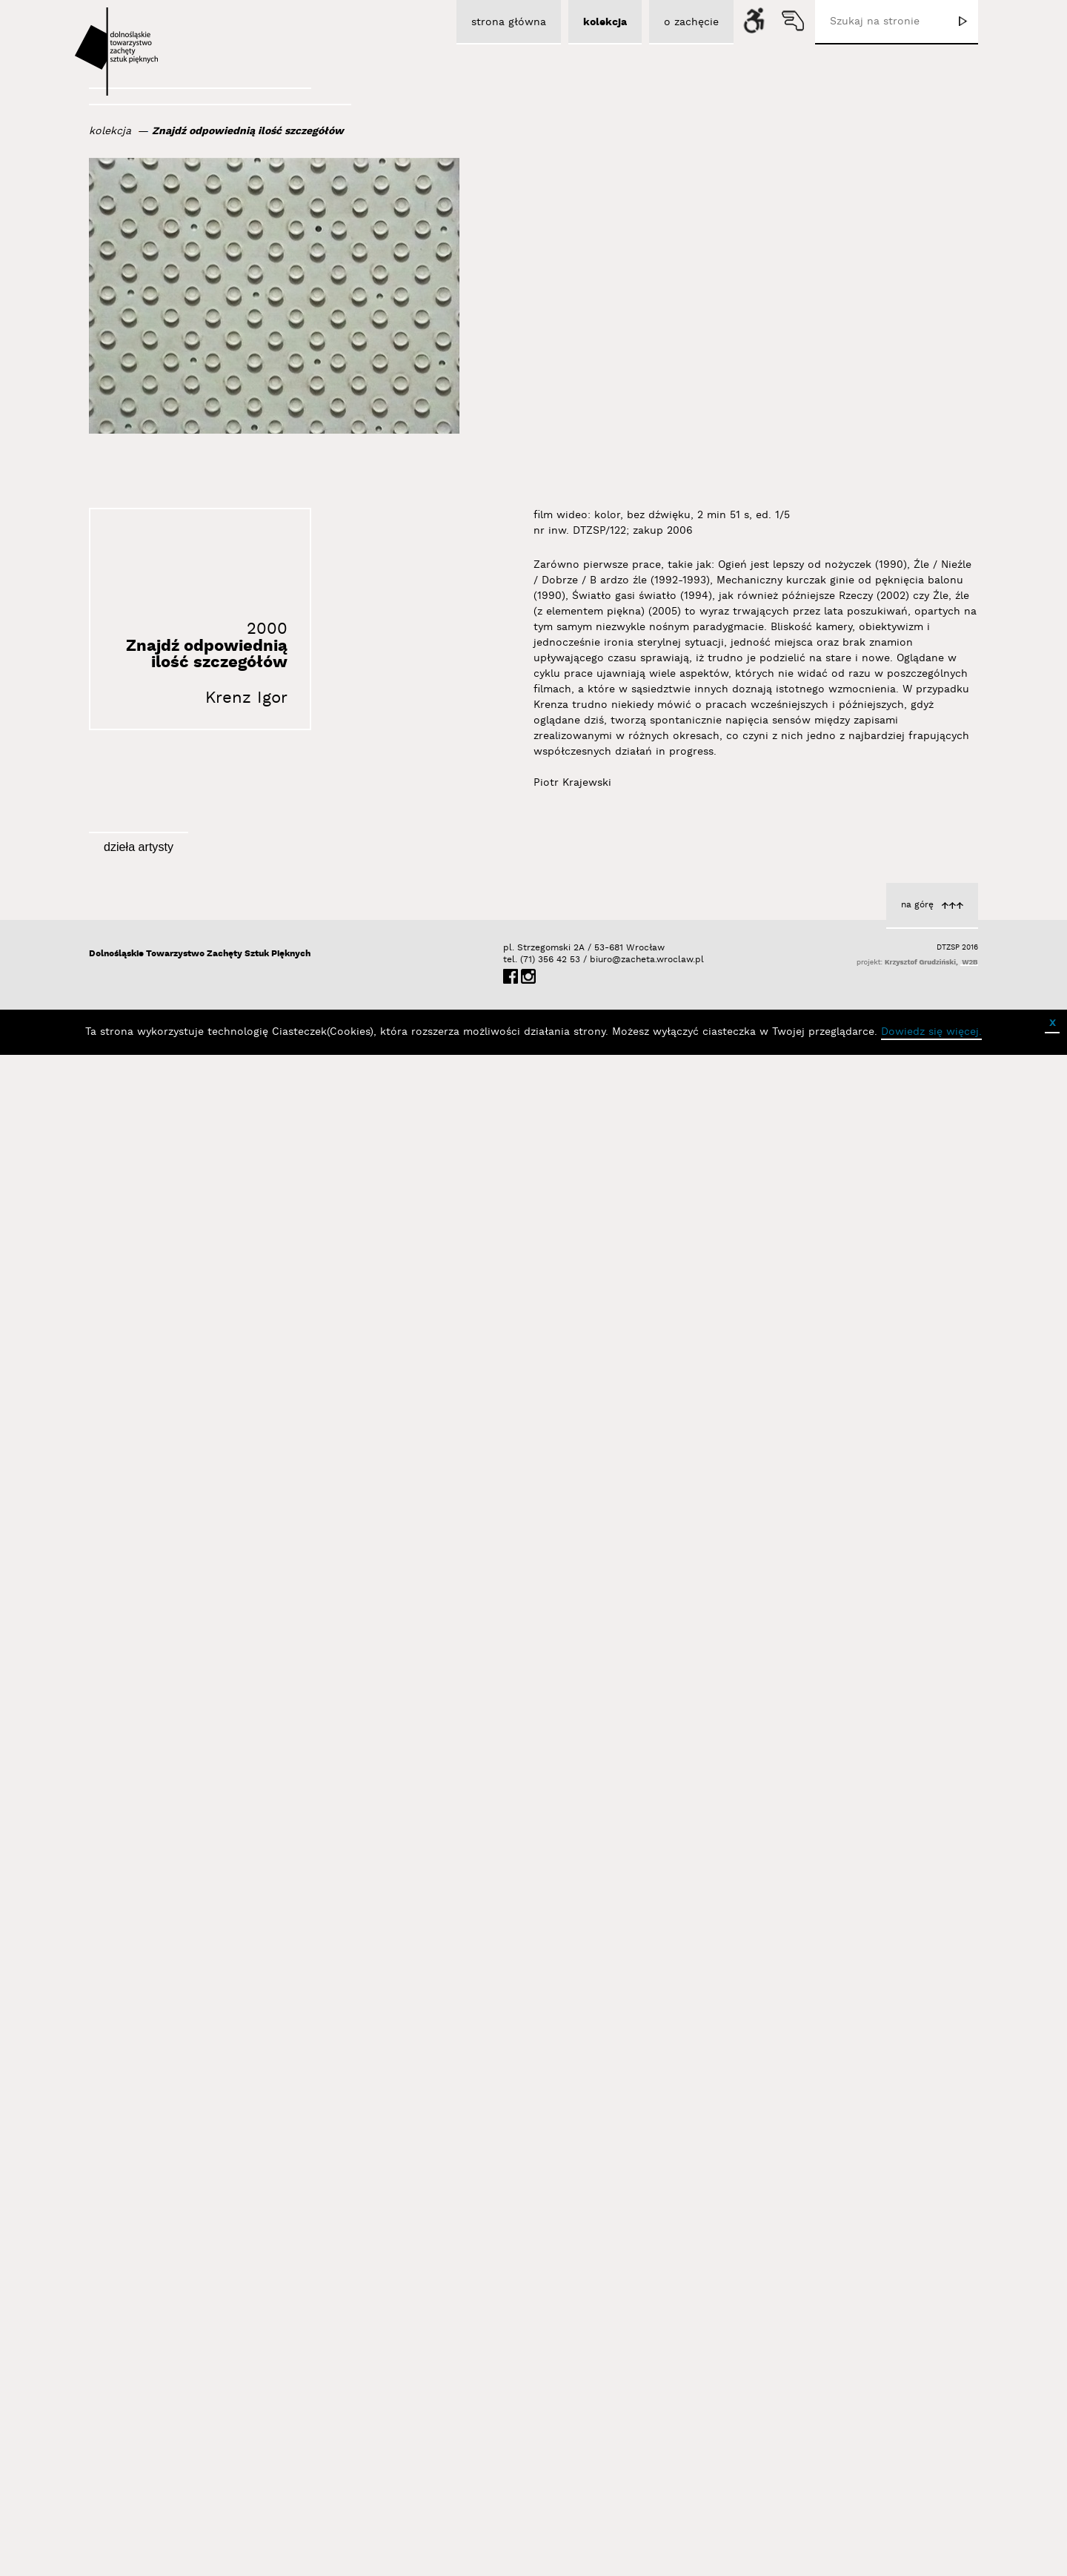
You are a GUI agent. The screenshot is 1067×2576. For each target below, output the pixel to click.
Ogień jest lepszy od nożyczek (877, 2040)
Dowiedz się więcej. (931, 2556)
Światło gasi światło (598, 2023)
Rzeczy (937, 2337)
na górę (917, 2428)
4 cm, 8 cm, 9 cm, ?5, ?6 (586, 1731)
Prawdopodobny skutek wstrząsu (868, 1436)
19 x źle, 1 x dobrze (298, 2011)
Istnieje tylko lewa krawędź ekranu (561, 1128)
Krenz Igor (246, 698)
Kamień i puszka (305, 1424)
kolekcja (110, 131)
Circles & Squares (301, 1719)
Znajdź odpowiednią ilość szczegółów (248, 131)
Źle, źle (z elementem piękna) (575, 2321)
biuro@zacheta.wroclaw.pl (597, 2483)
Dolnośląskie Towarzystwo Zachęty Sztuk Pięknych (199, 2477)
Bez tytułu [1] (313, 1129)
